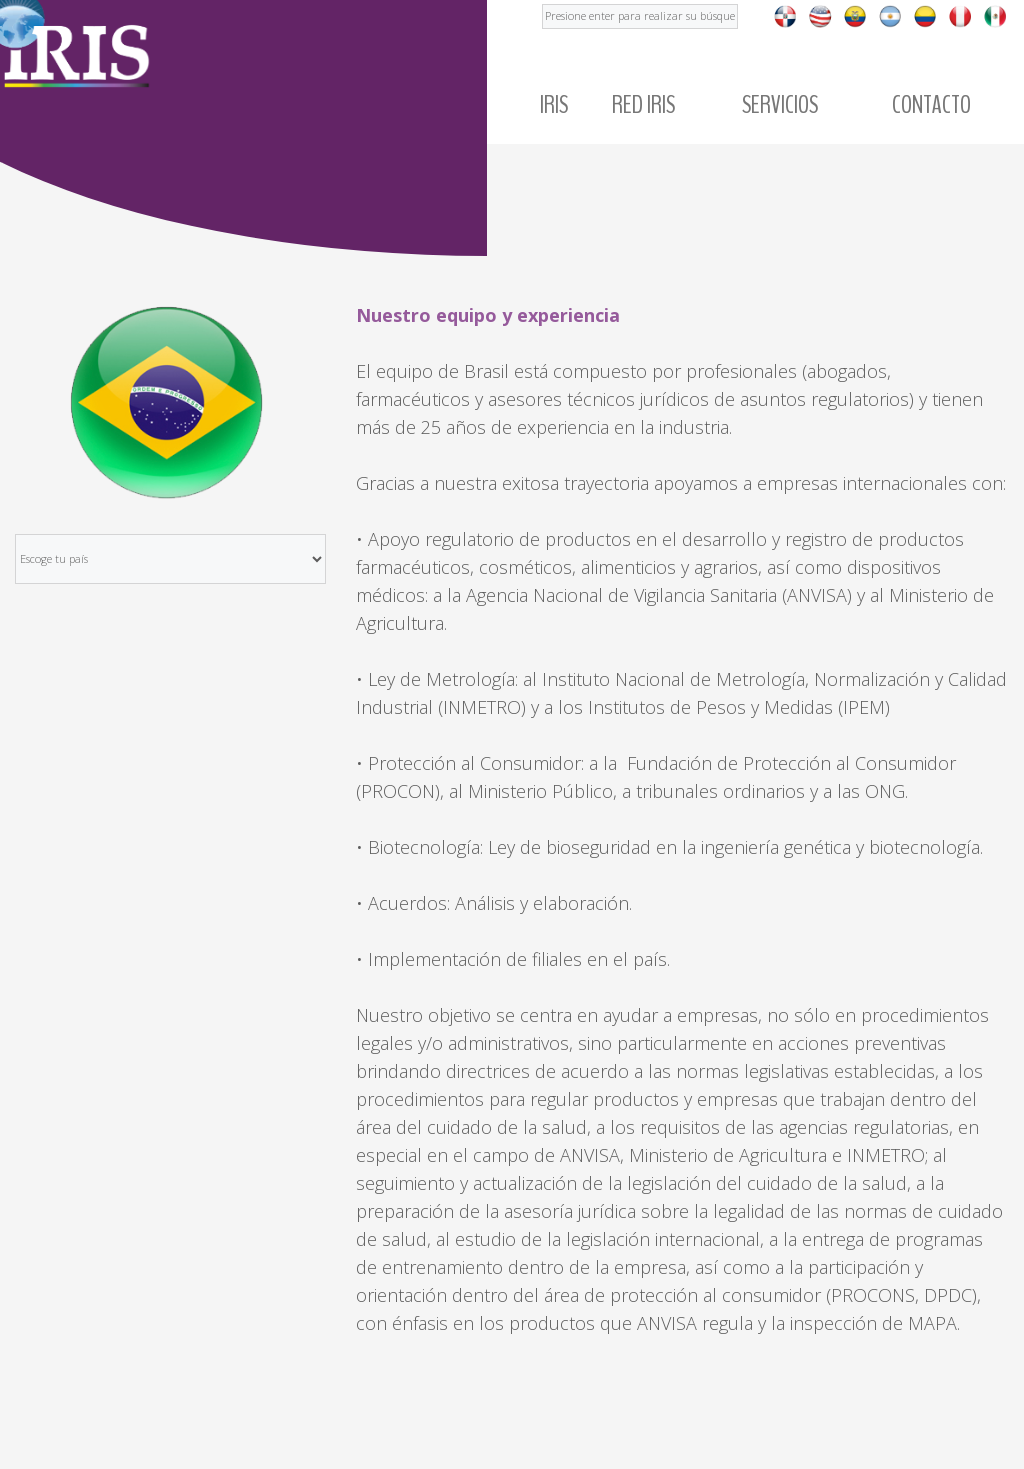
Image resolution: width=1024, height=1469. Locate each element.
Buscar (542, 0)
